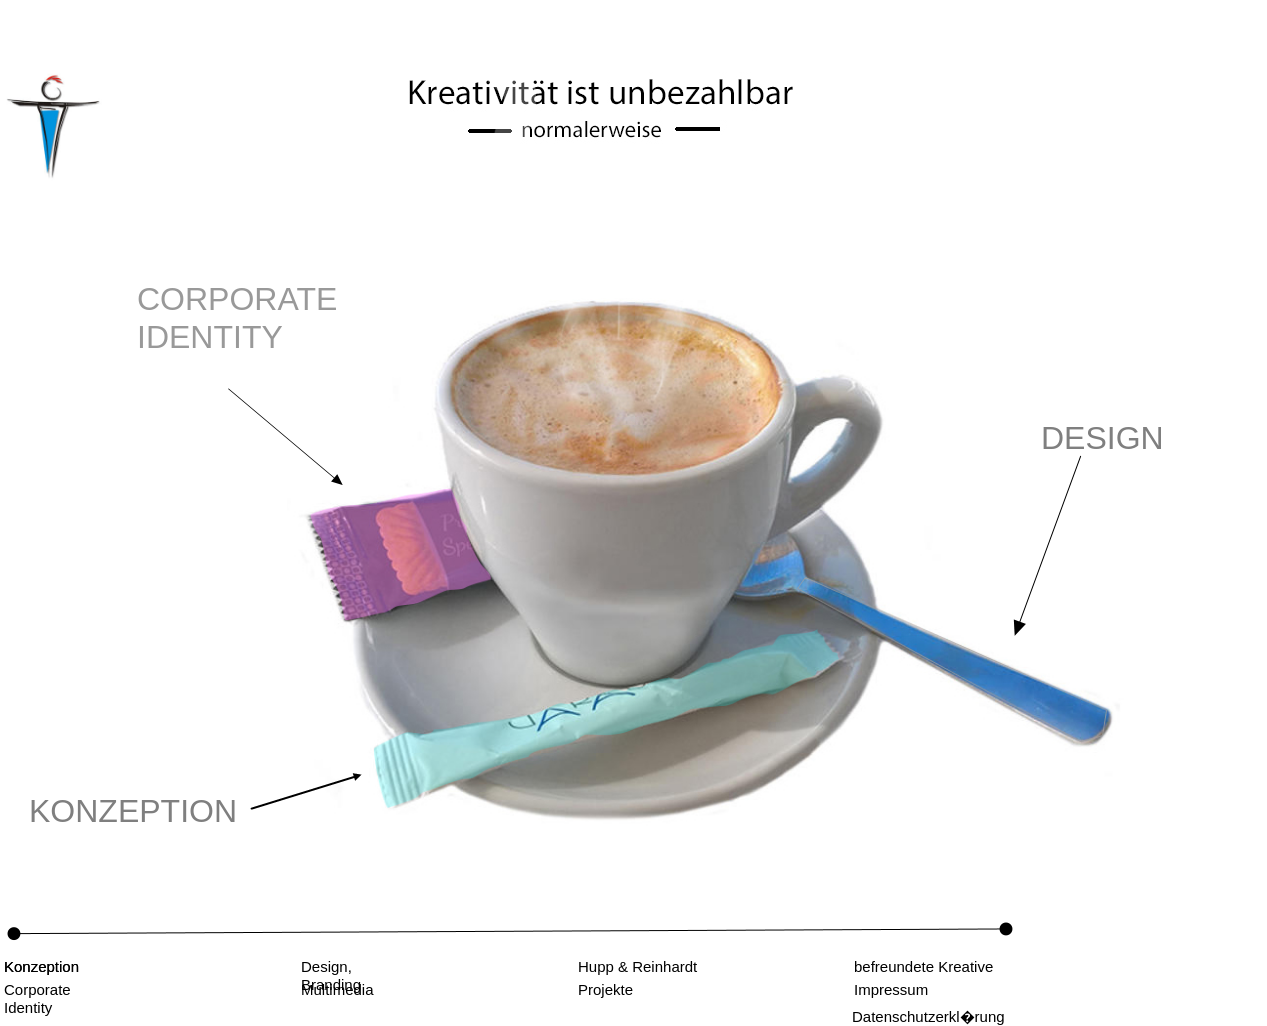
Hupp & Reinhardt (637, 966)
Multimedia (337, 989)
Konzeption (41, 966)
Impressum (891, 989)
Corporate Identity (37, 998)
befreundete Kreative (923, 966)
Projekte (605, 989)
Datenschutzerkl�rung (928, 1016)
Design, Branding (331, 975)
